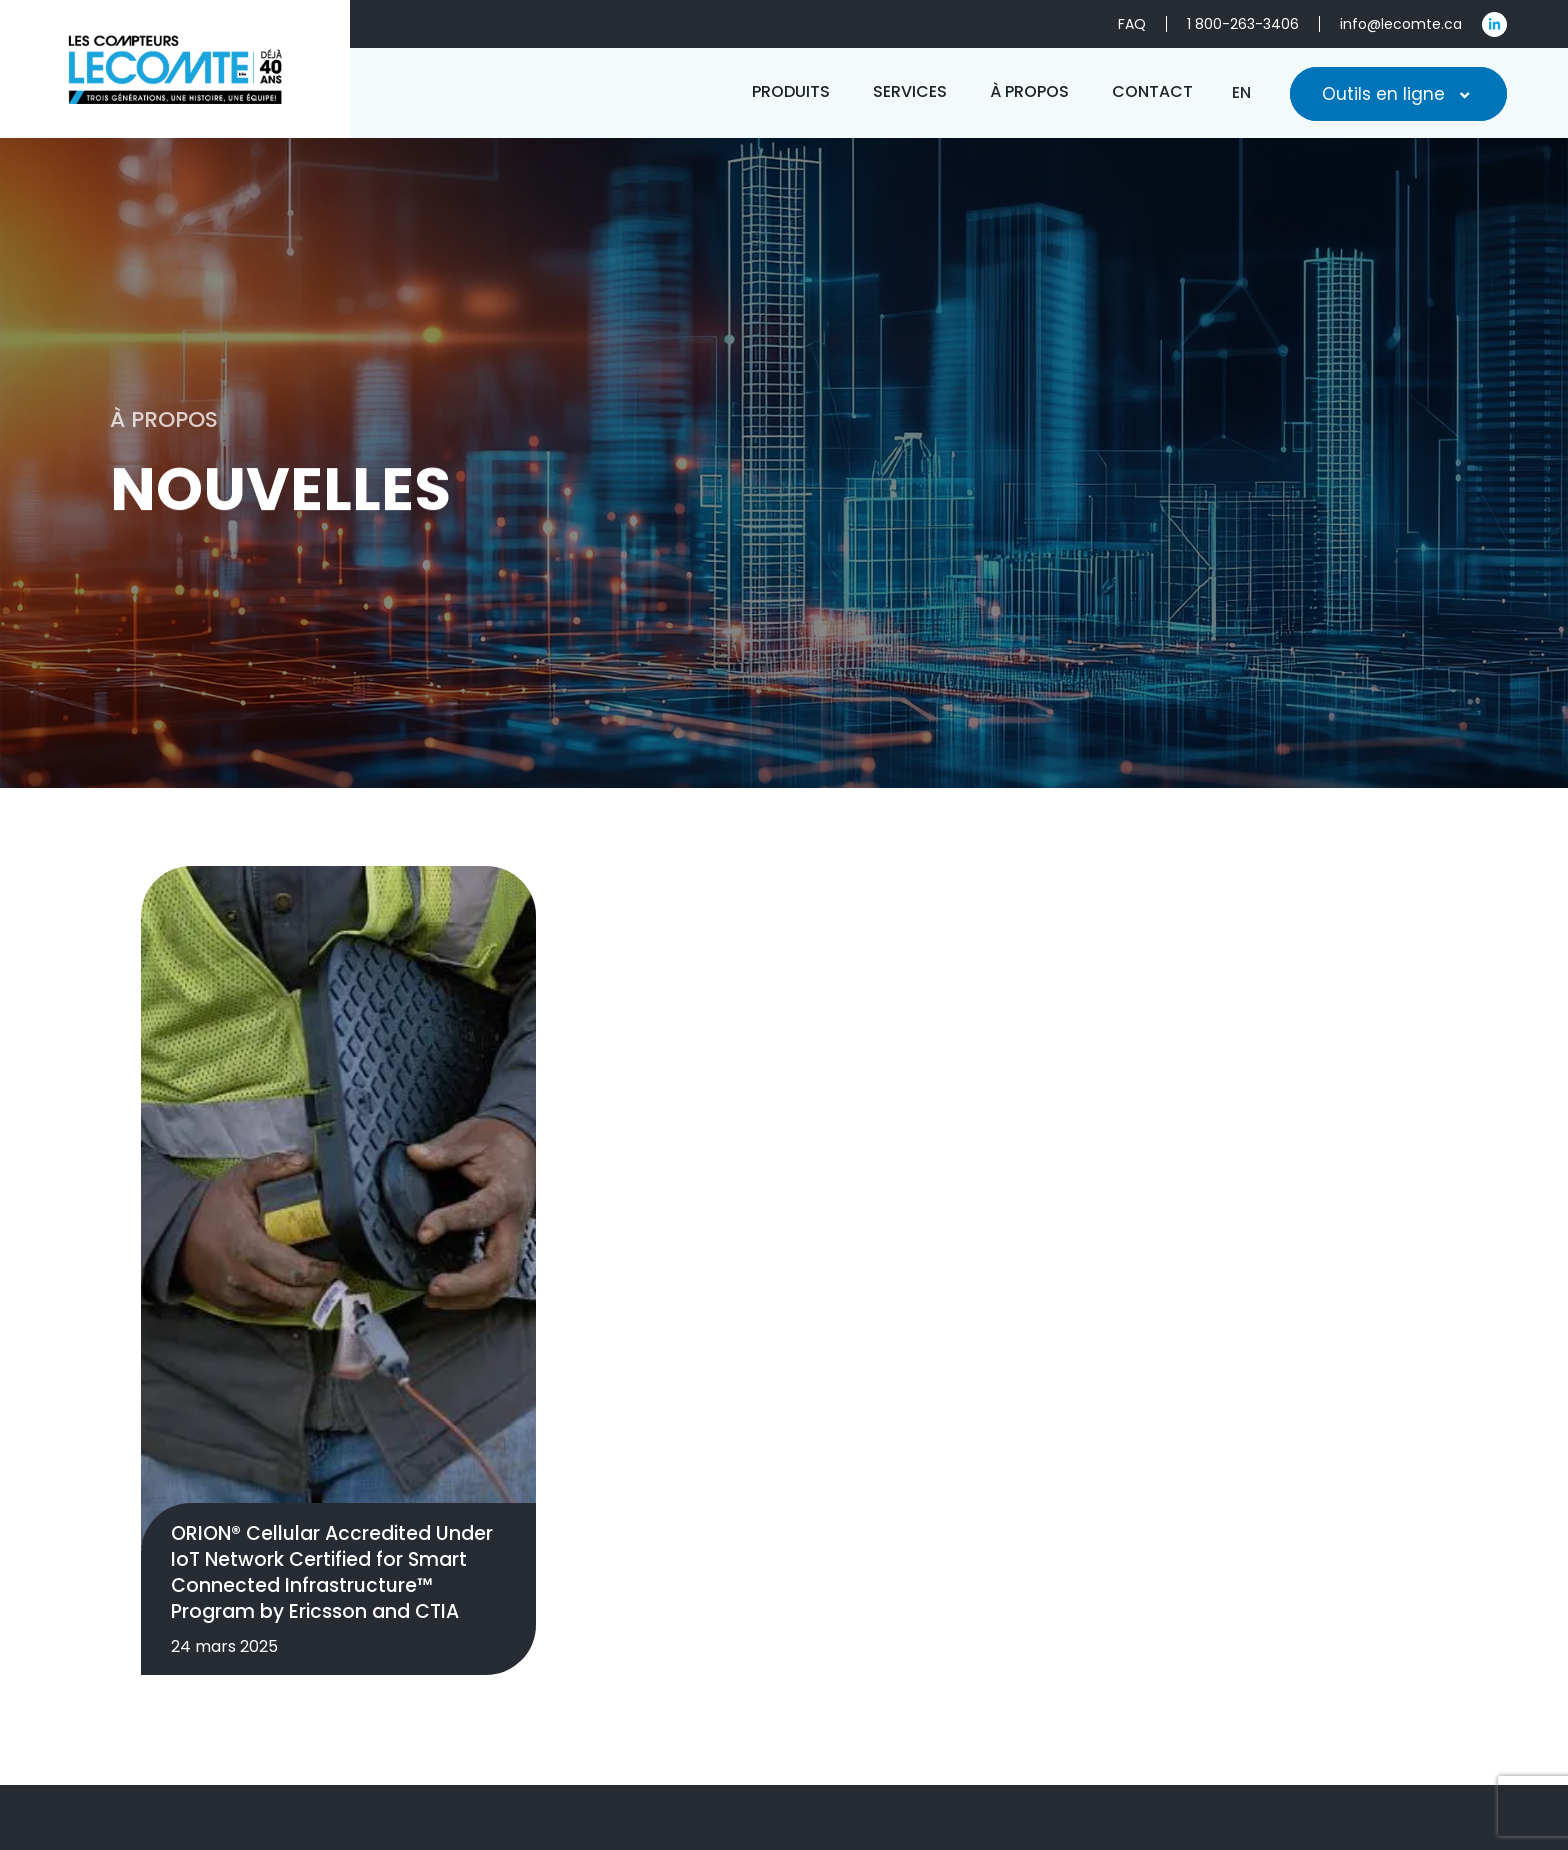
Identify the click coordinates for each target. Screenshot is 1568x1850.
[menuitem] (1241, 92)
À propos (1233, 1755)
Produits (1009, 1755)
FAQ (1442, 1755)
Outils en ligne (1398, 94)
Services (1121, 1755)
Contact (1349, 1755)
